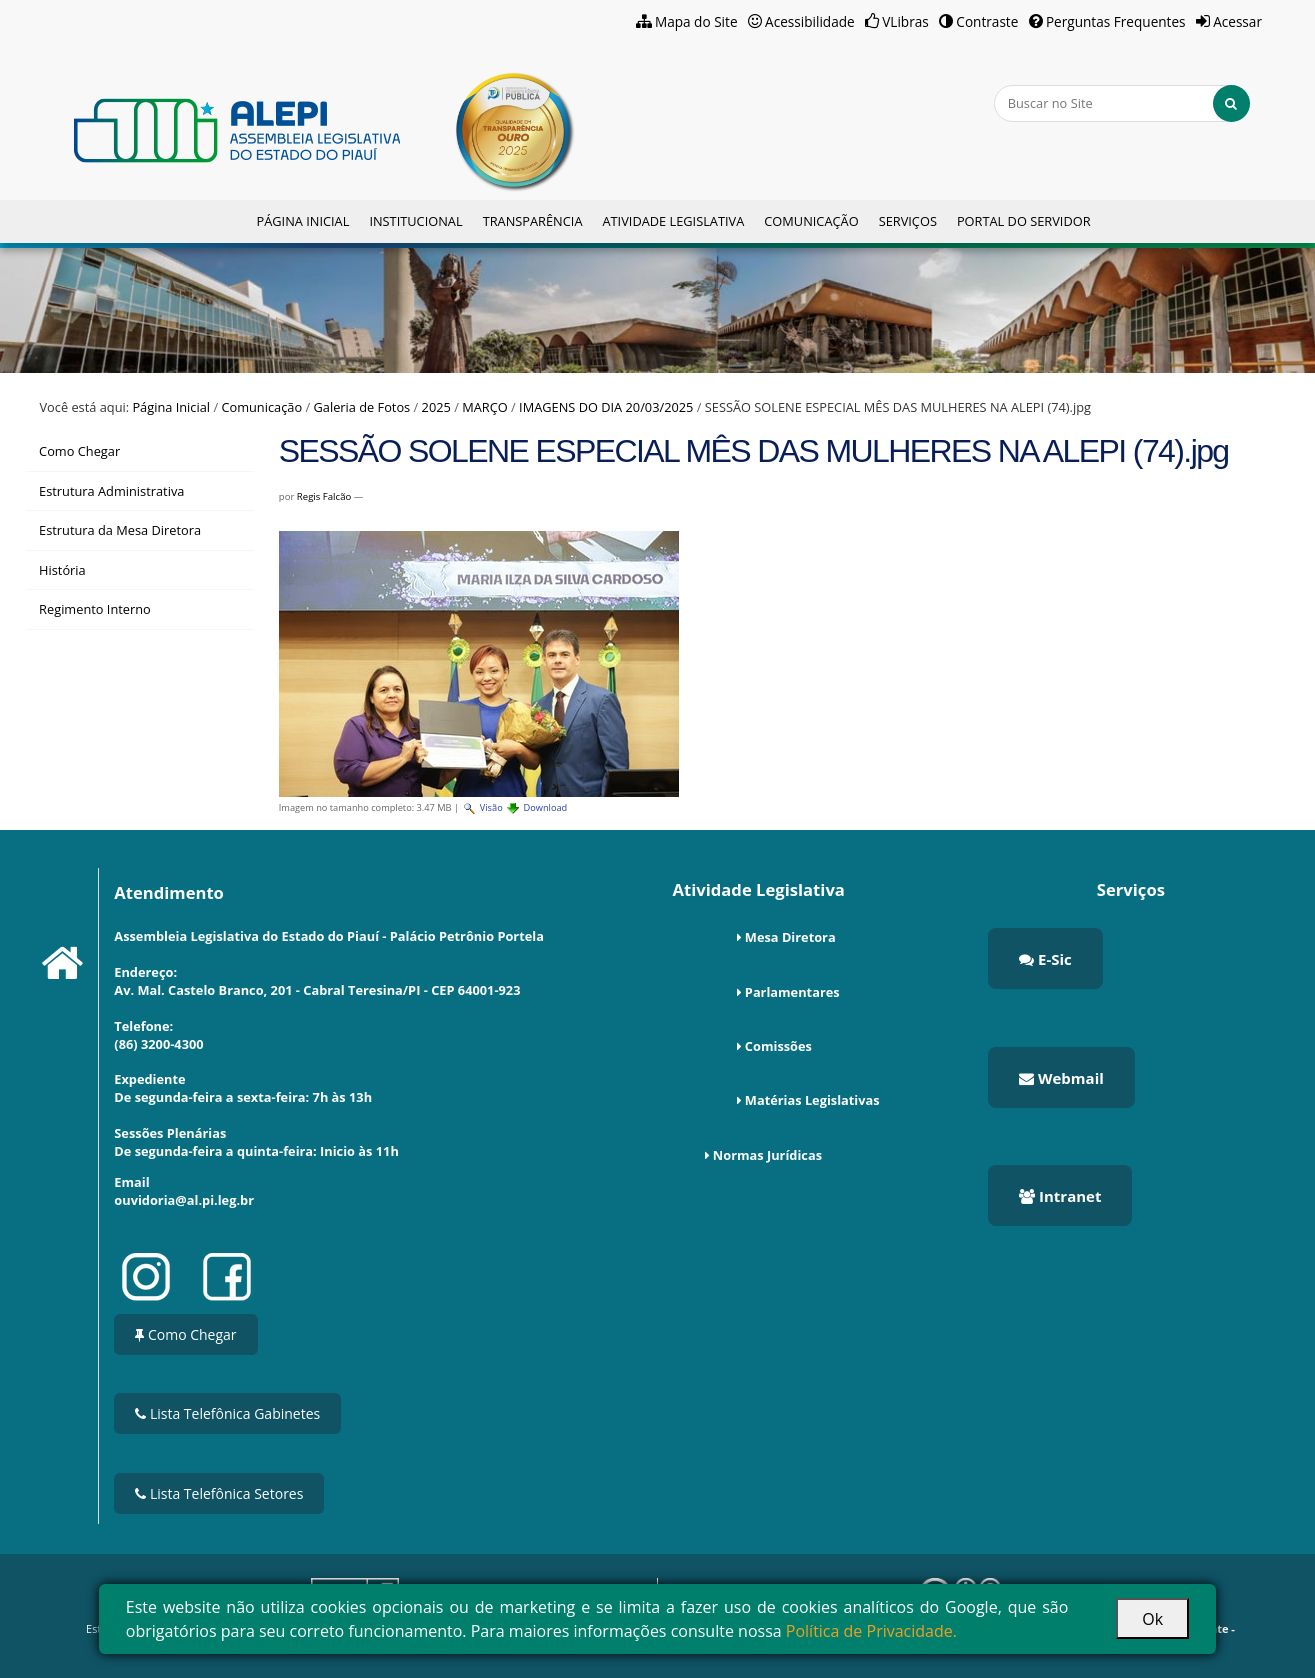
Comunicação (811, 221)
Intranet (1060, 1196)
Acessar (1237, 21)
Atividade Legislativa (673, 221)
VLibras (905, 21)
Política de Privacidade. (871, 1631)
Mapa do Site (696, 21)
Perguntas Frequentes (1116, 21)
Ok (1152, 1619)
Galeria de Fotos (361, 407)
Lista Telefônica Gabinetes (227, 1413)
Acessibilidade (810, 21)
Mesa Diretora (790, 937)
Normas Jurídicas (767, 1155)
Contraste (987, 21)
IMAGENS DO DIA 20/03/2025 (606, 407)
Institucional (415, 221)
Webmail (1061, 1078)
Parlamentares (792, 992)
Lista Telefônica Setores (219, 1493)
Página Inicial (302, 221)
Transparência (533, 221)
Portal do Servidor (1024, 221)
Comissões (778, 1046)
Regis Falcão (324, 496)
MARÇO (485, 407)
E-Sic (1045, 959)
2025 (436, 407)
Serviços (908, 221)
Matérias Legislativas (812, 1100)
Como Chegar (185, 1334)
